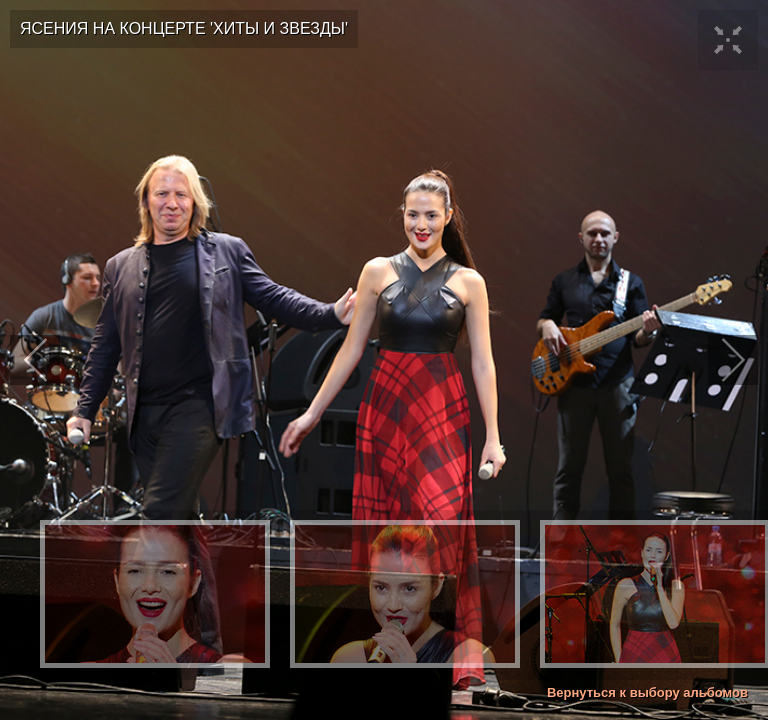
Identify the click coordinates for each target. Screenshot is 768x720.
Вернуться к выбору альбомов (647, 692)
